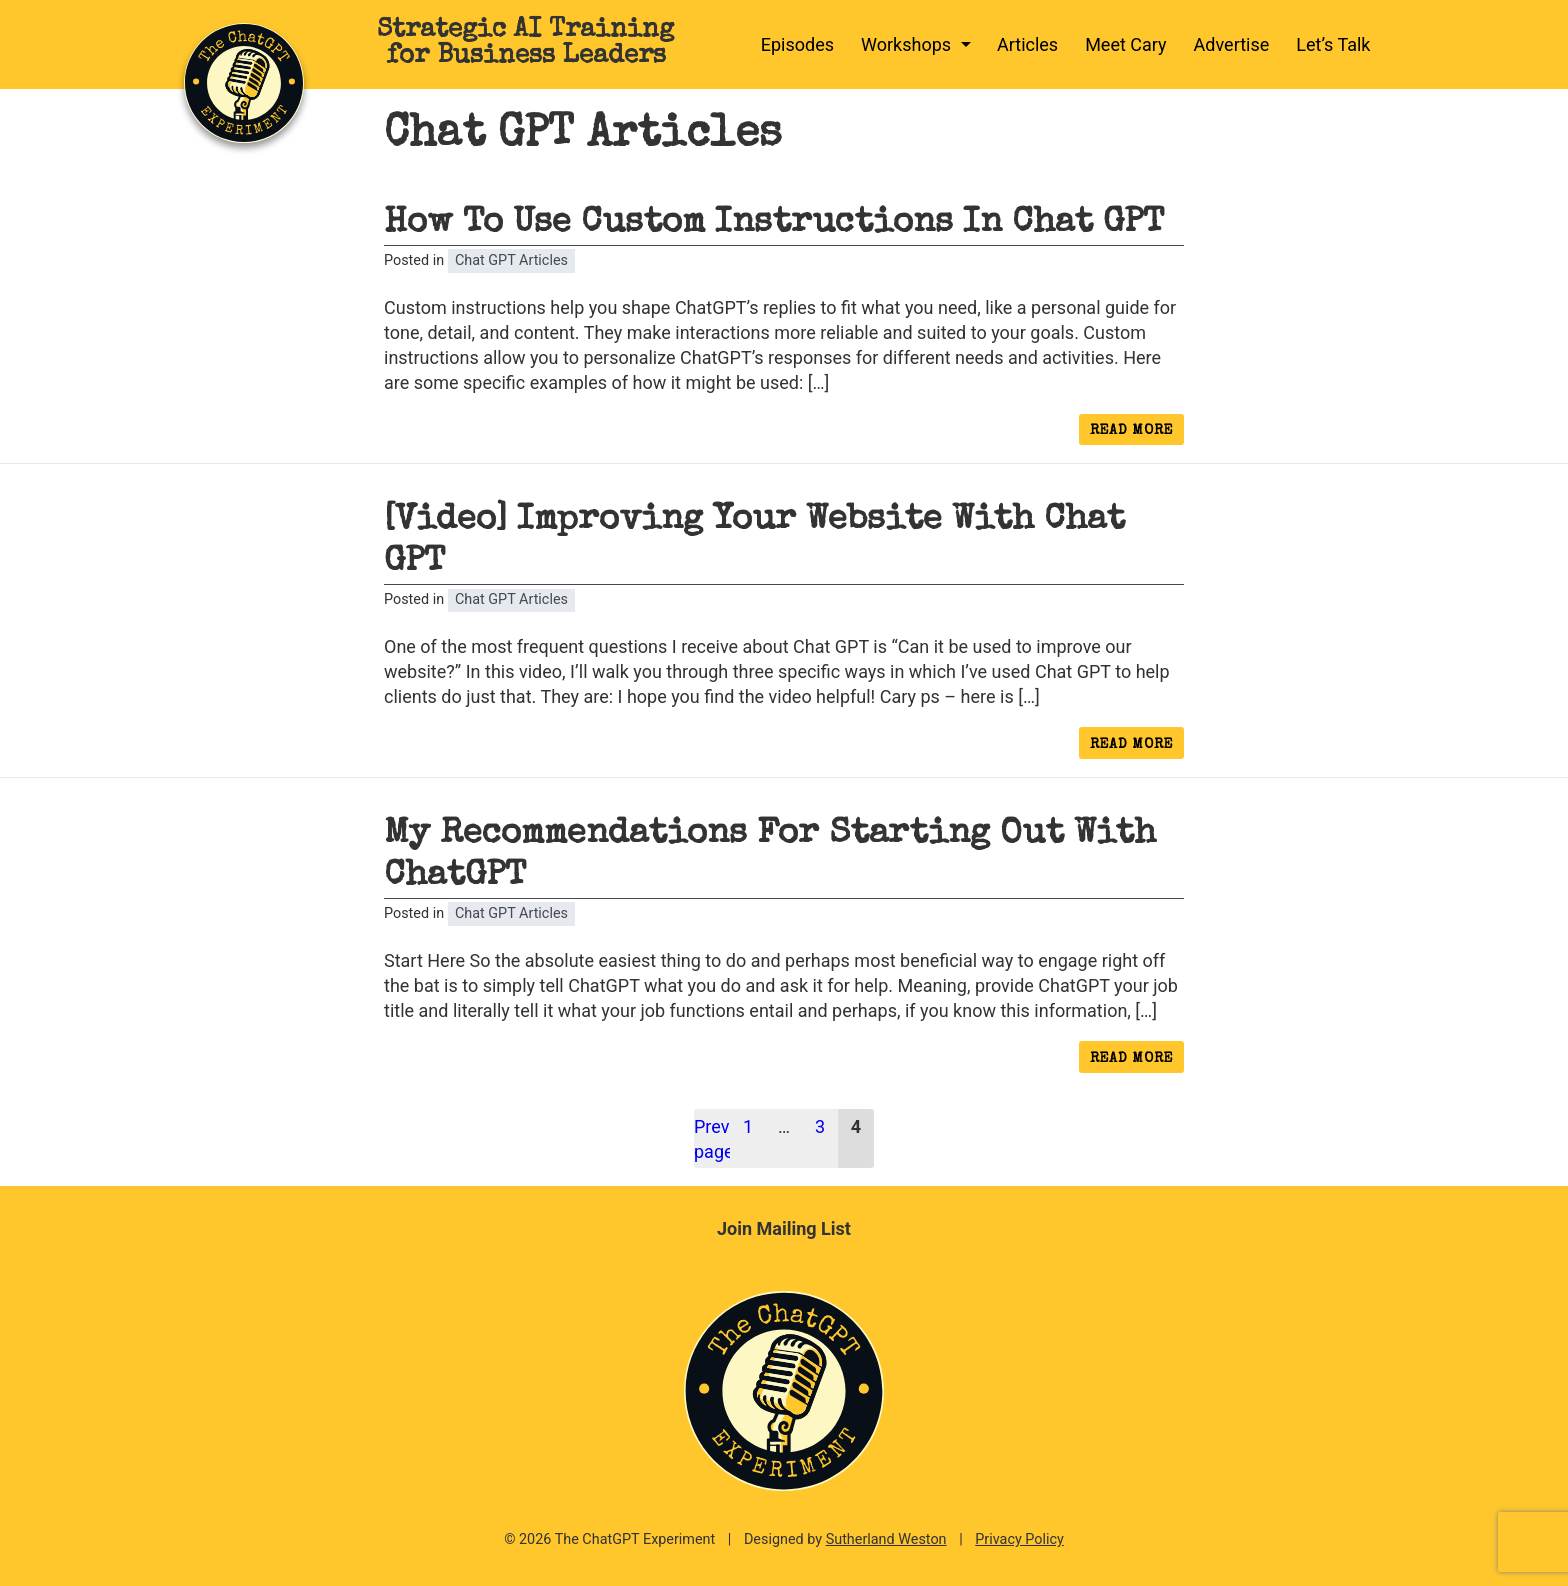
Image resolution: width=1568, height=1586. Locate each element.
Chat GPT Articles (511, 260)
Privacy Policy (1019, 1539)
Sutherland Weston (886, 1539)
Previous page (712, 1139)
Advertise (1232, 44)
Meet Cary (1125, 44)
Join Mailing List (784, 1228)
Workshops (906, 44)
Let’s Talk (1333, 44)
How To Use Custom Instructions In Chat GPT (774, 223)
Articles (1027, 44)
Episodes (797, 44)
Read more (1137, 434)
